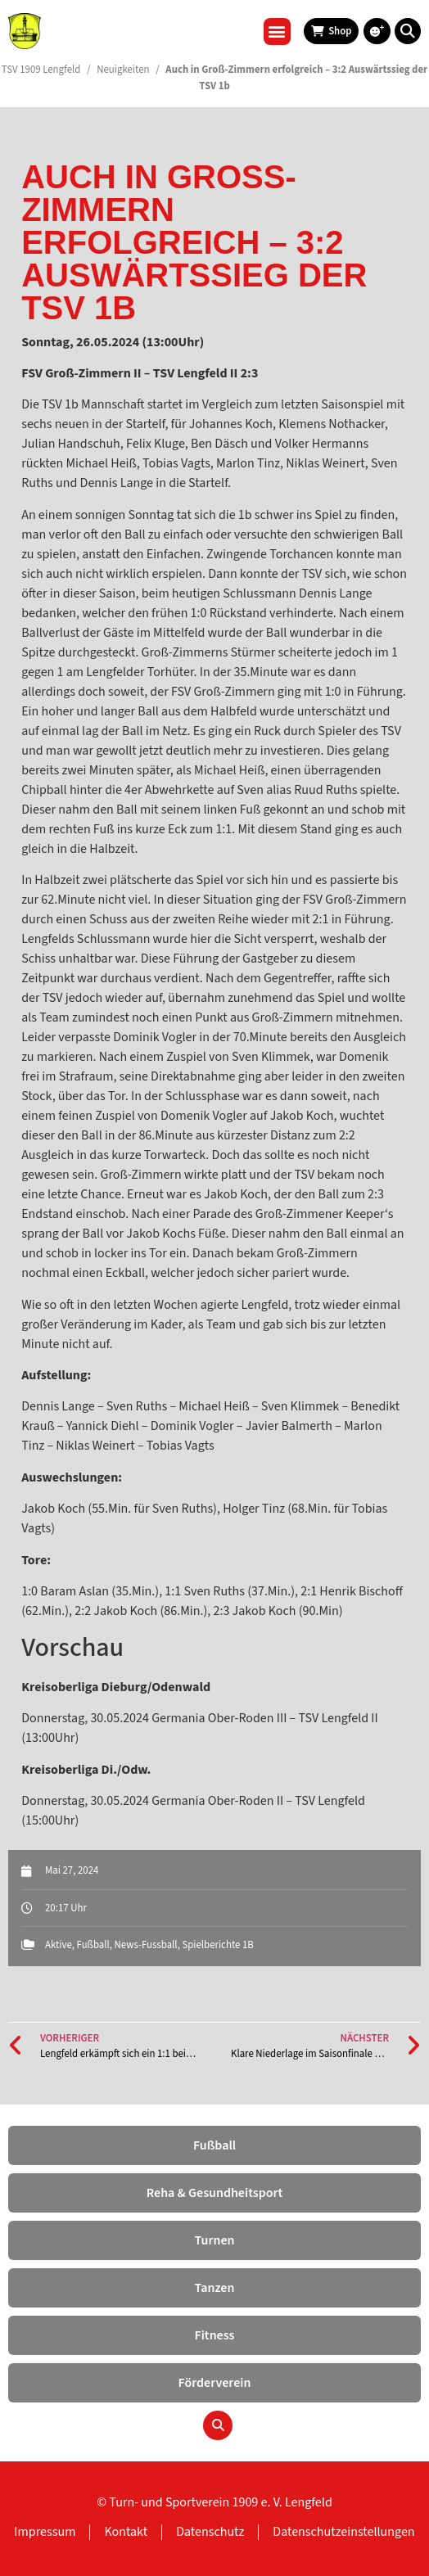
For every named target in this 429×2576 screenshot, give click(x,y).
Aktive (58, 1945)
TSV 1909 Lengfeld (41, 69)
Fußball (93, 1945)
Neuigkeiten (123, 69)
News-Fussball (146, 1945)
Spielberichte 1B (217, 1945)
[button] (277, 31)
